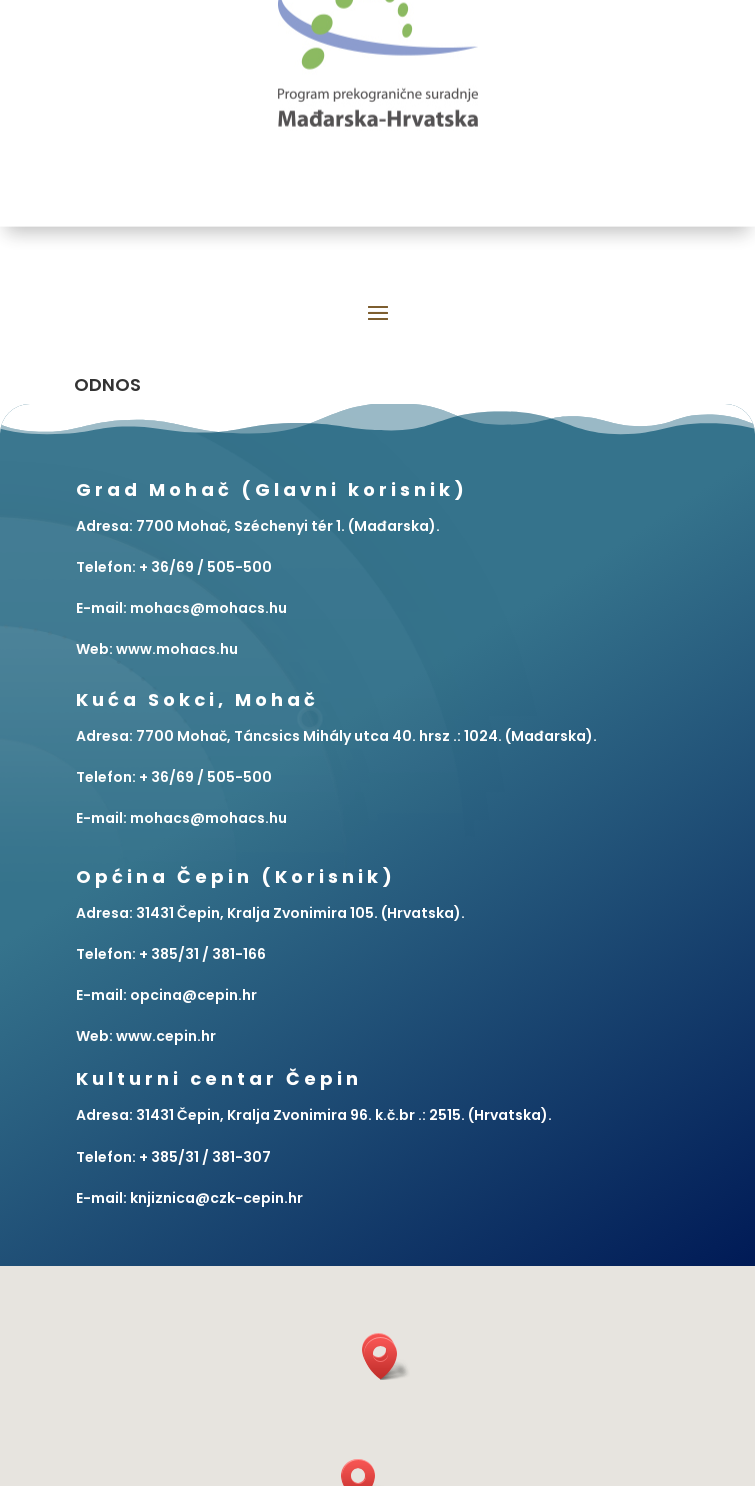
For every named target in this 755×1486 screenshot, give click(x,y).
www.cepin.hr (166, 1036)
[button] (387, 1358)
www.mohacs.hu (177, 649)
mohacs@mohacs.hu (208, 818)
